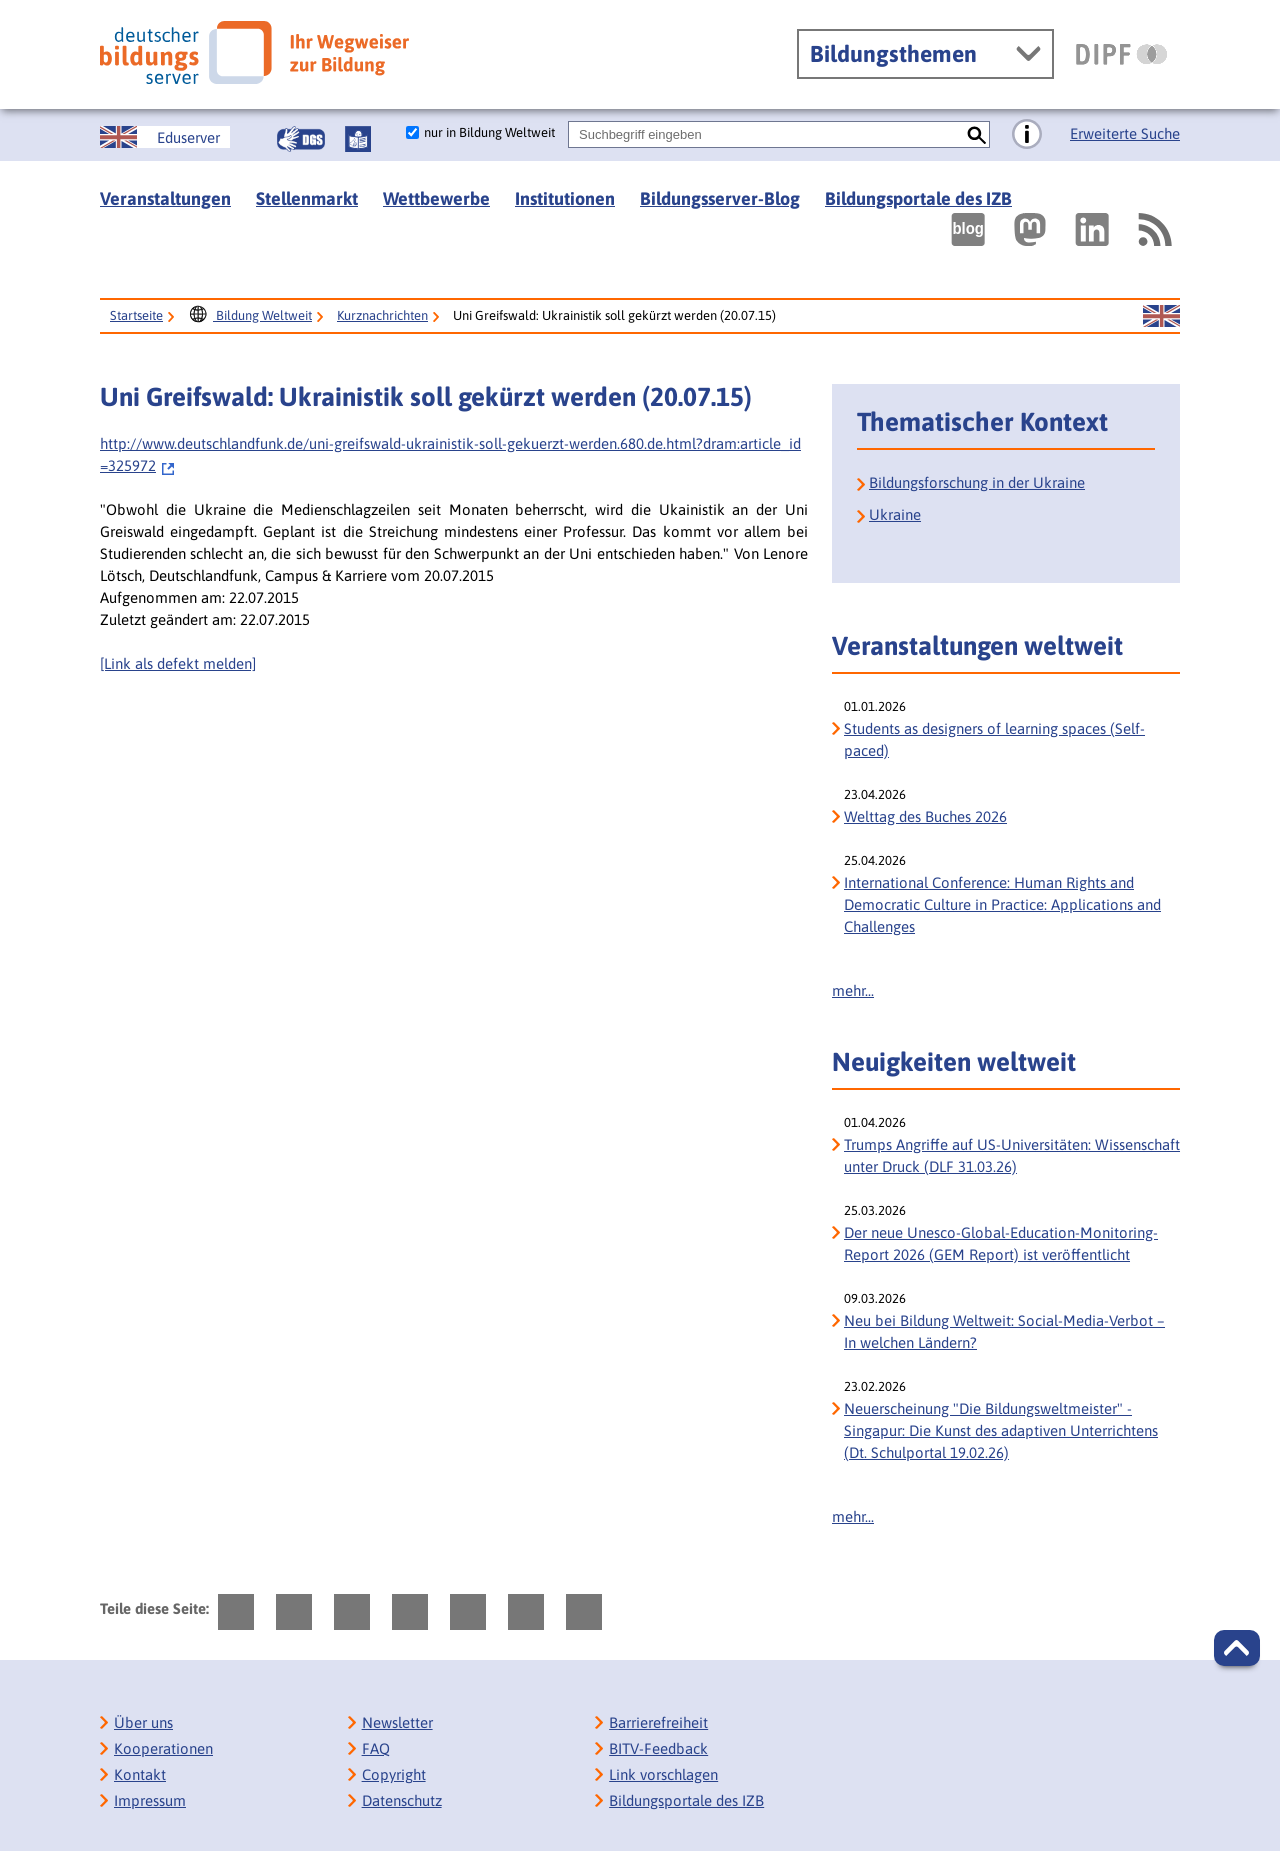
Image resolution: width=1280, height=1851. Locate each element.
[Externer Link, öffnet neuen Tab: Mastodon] (1030, 229)
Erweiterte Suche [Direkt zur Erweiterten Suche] (1125, 133)
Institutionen (565, 198)
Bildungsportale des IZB (918, 198)
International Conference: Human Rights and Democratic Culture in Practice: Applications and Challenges (1002, 904)
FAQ (376, 1748)
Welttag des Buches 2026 (925, 816)
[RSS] (1154, 229)
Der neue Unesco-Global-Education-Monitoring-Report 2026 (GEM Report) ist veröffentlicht (1001, 1243)
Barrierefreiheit (658, 1722)
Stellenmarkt (307, 198)
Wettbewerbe (436, 198)
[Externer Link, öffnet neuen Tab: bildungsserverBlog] (968, 229)
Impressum (150, 1800)
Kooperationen (163, 1748)
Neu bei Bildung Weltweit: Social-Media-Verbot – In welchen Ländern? (1004, 1331)
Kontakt (140, 1774)
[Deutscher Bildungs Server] (254, 52)
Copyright (394, 1774)
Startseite (136, 315)
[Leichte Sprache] (358, 139)
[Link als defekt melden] (178, 663)
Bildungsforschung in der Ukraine (977, 482)
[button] (1237, 1648)
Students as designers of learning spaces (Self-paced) (994, 739)
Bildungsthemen (893, 54)
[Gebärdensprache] (301, 139)
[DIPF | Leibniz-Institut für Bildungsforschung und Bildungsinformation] (1121, 54)
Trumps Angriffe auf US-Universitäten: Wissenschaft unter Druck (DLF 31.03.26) (1012, 1155)
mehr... (853, 990)
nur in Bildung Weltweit (489, 132)
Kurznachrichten (382, 315)
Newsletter (397, 1722)
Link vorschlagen (663, 1774)
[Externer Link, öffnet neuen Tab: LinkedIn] (1092, 229)
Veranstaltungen (165, 198)
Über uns (143, 1722)
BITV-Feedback (658, 1748)
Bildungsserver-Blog (720, 198)
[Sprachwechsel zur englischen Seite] (165, 137)
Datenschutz (402, 1800)
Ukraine (895, 514)
